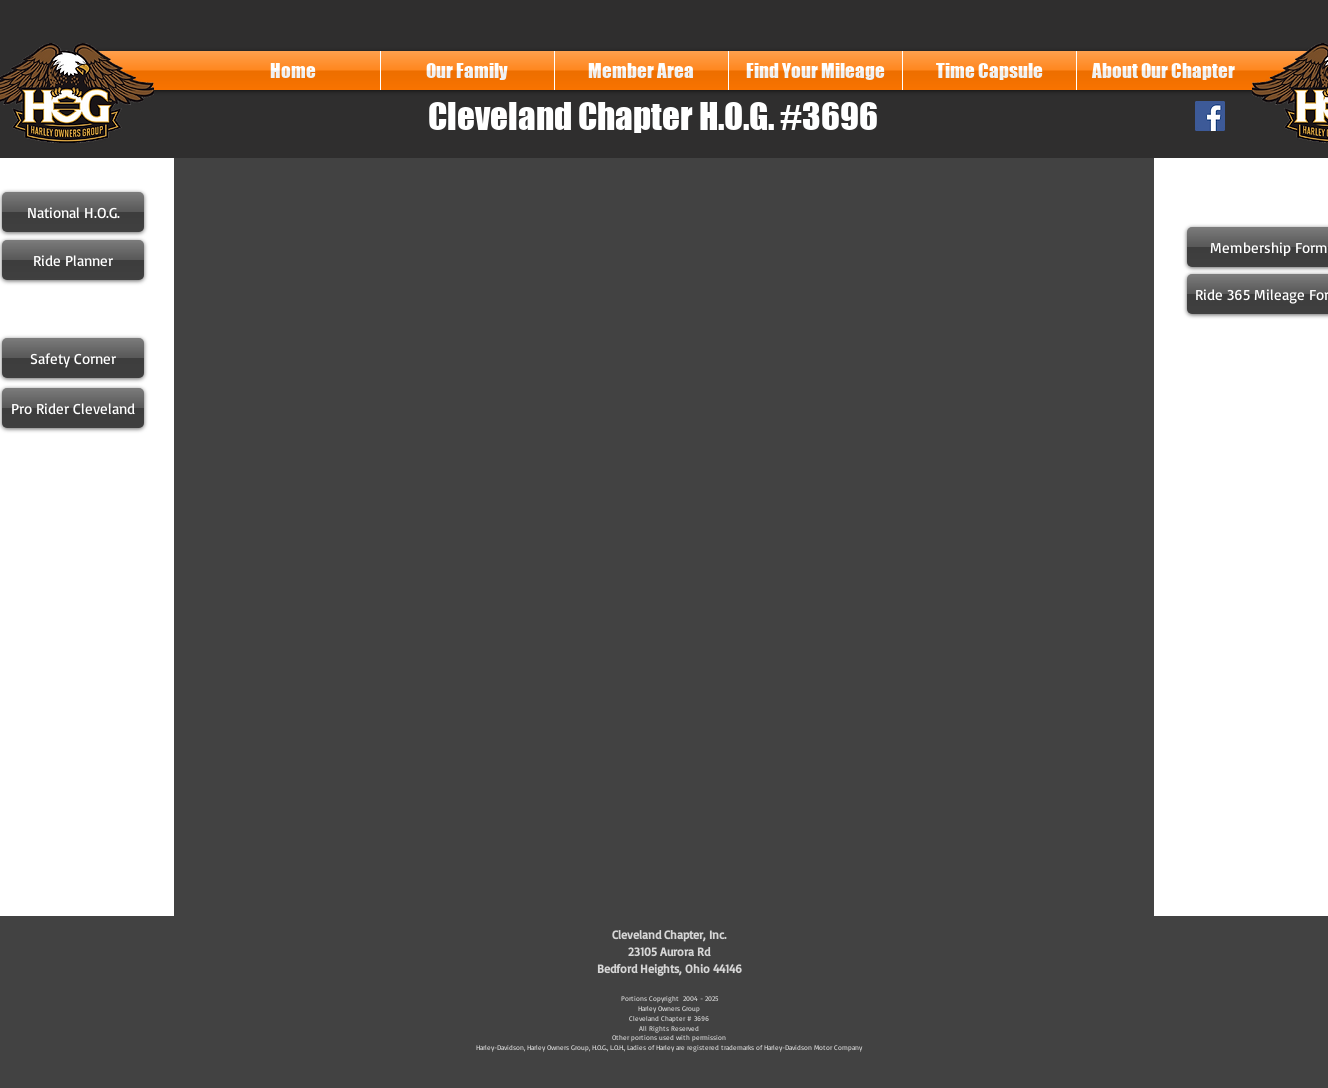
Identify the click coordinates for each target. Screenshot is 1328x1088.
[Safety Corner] (73, 358)
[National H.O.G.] (73, 212)
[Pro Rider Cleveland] (73, 408)
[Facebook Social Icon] (1210, 116)
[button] (467, 70)
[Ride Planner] (73, 260)
